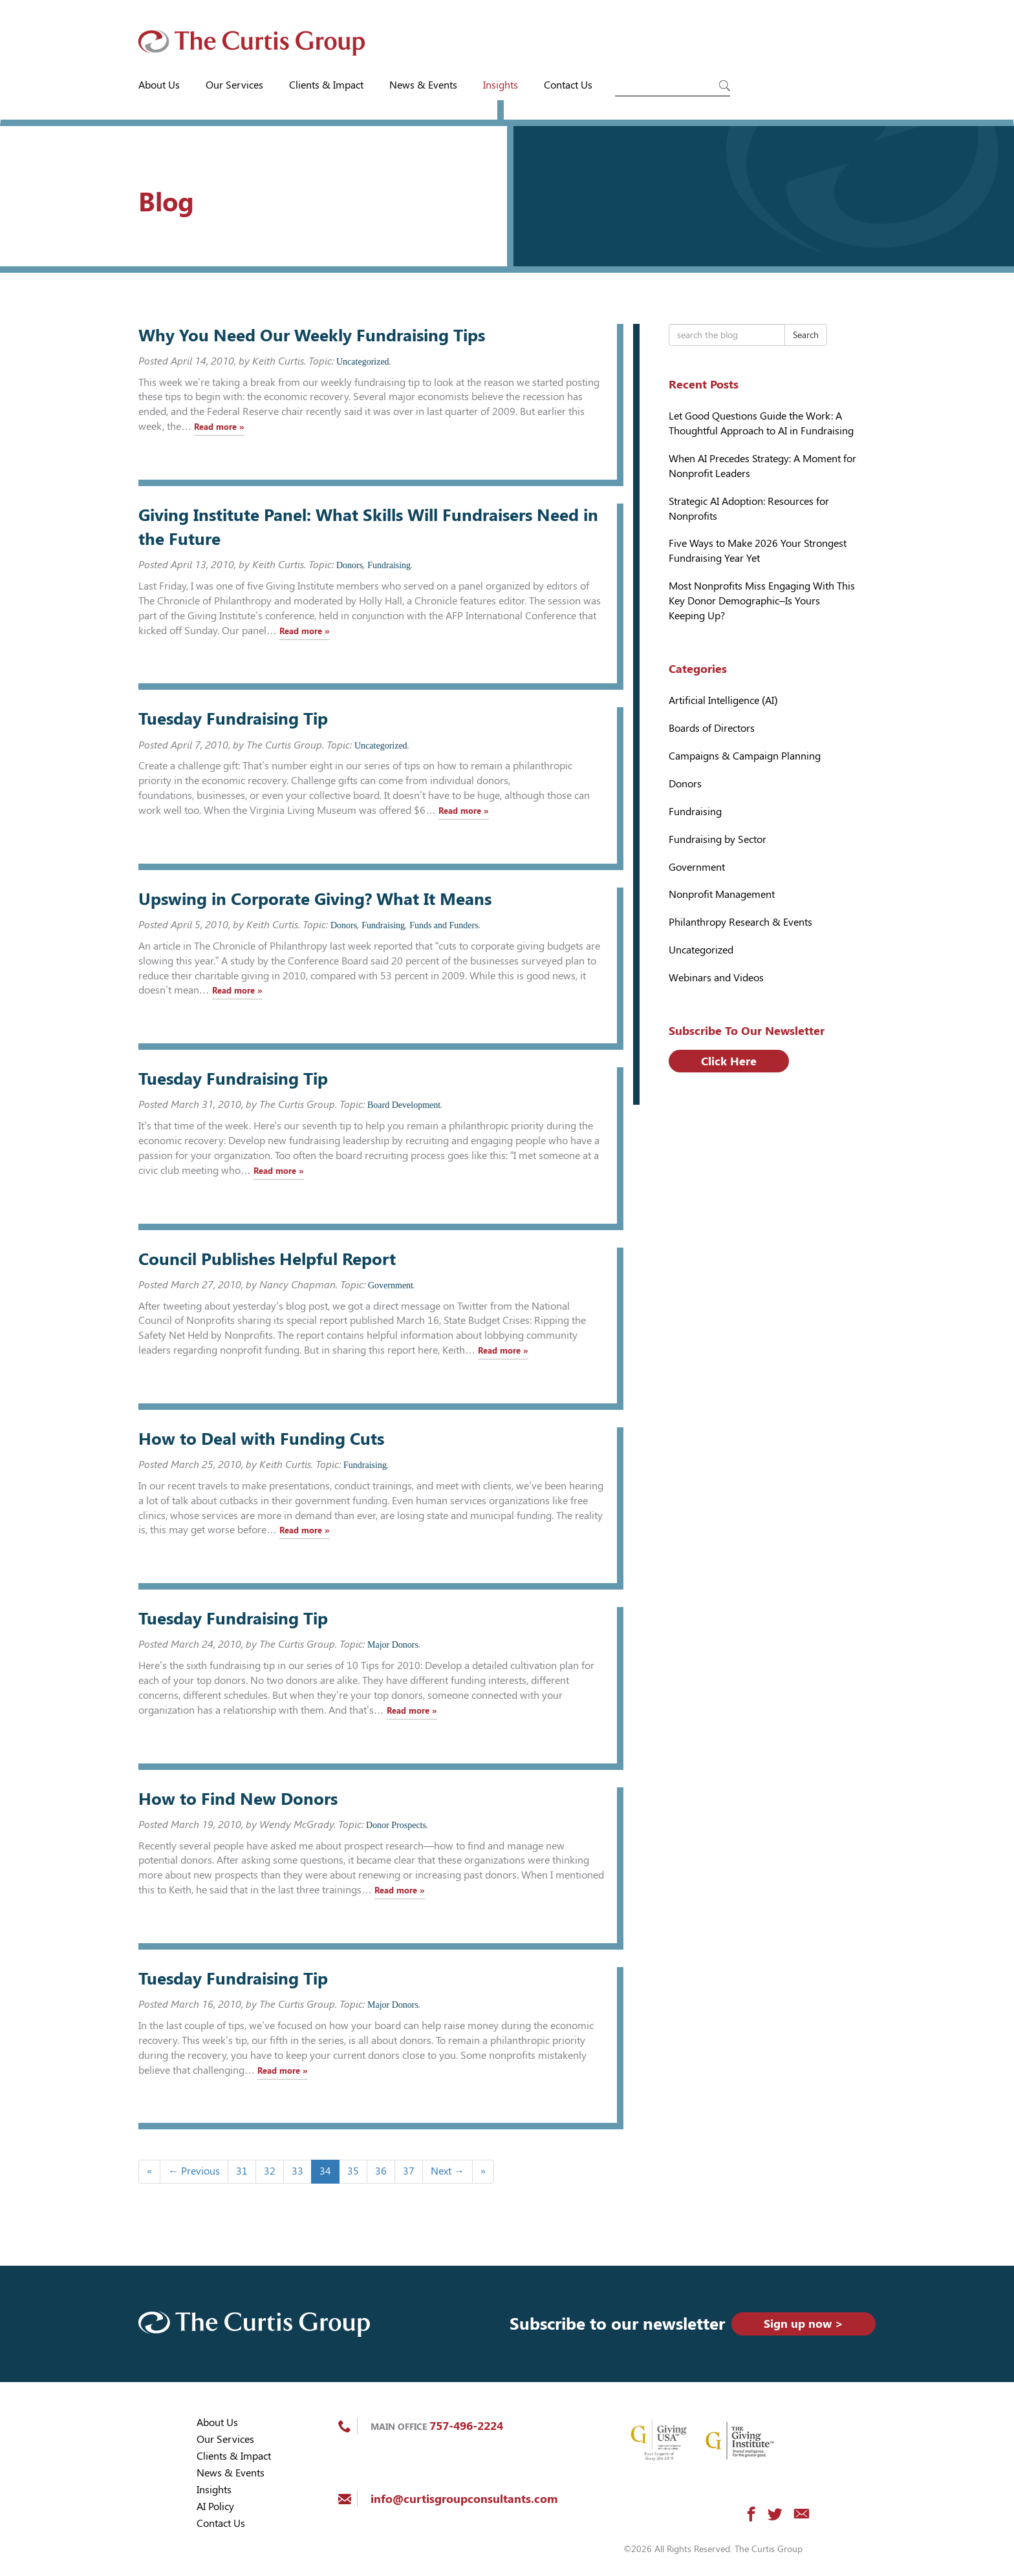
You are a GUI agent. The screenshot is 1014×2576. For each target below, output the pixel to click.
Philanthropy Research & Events (740, 922)
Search (806, 335)
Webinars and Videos (716, 978)
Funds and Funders (444, 925)
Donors (349, 565)
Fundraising (389, 565)
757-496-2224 (466, 2425)
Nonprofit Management (722, 894)
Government (390, 1285)
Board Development (403, 1105)
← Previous (194, 2171)
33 (297, 2171)
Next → (447, 2171)
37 (409, 2171)
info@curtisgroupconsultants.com (464, 2499)
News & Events (423, 85)
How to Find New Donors (238, 1799)
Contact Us (568, 85)
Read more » (219, 427)
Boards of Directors (712, 728)
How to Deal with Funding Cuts (261, 1439)
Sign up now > (803, 2323)
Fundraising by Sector (717, 839)
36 (381, 2171)
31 (242, 2171)
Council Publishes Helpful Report (267, 1259)
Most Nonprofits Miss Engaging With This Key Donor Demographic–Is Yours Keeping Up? (762, 601)
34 (325, 2171)
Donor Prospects (396, 1825)
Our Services (234, 85)
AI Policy (215, 2506)
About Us (159, 85)
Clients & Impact (326, 85)
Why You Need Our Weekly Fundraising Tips (311, 335)
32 (269, 2171)
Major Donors (392, 1645)
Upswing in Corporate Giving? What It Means (314, 899)
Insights (500, 85)
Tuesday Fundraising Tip (233, 719)
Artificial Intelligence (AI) (723, 700)
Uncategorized (362, 362)
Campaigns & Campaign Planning (745, 756)
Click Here (729, 1061)
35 (353, 2171)
